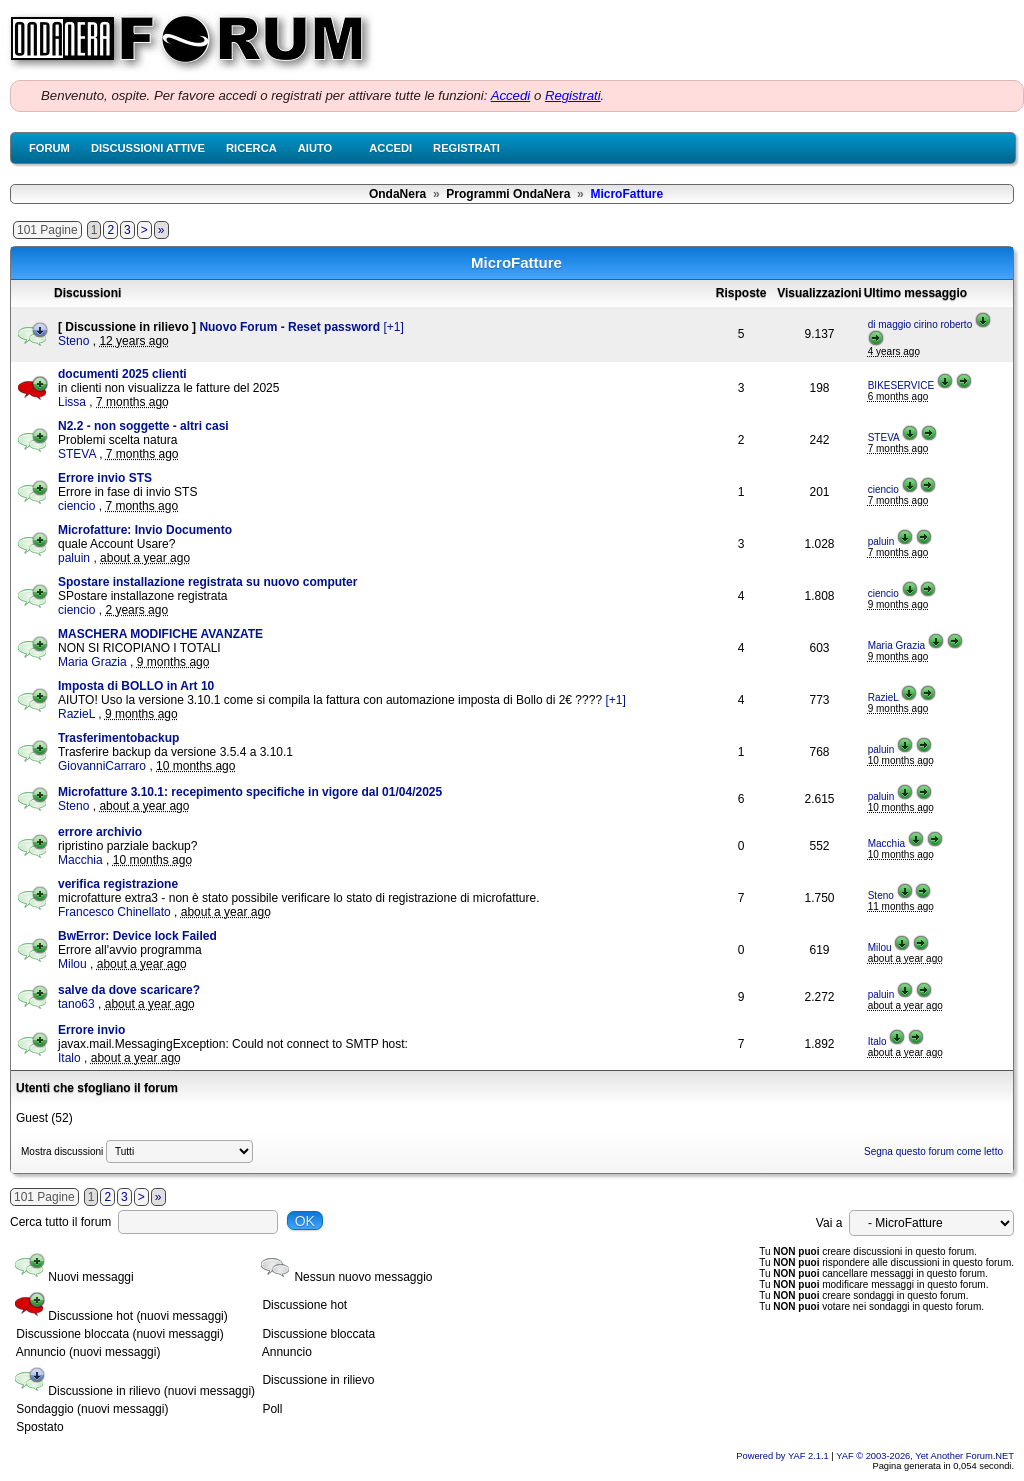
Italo (69, 1058)
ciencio (76, 506)
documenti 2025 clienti (122, 374)
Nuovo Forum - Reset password (291, 327)
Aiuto (315, 148)
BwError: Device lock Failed (137, 936)
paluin (74, 558)
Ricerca (251, 148)
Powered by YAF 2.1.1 (783, 1456)
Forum (49, 148)
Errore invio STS (105, 478)
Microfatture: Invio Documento (145, 530)
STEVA (77, 454)
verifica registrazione (118, 884)
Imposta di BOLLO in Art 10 (136, 686)
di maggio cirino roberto (920, 324)
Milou (72, 964)
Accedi (511, 95)
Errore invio (91, 1030)
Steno (73, 341)
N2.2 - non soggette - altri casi (143, 426)
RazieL (76, 714)
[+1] (393, 327)
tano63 (76, 1004)
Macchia (80, 860)
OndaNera (397, 194)
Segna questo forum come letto (933, 1151)
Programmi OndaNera (508, 194)
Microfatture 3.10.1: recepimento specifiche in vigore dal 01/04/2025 (250, 792)
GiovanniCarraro (102, 766)
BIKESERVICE (901, 385)
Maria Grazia (92, 662)
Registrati (573, 95)
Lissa (72, 402)
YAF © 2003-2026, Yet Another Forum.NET (925, 1456)
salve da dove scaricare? (129, 990)
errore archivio (100, 832)
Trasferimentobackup (118, 738)
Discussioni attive (148, 148)
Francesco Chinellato (114, 912)
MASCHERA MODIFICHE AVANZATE (160, 634)
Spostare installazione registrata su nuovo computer (207, 582)
